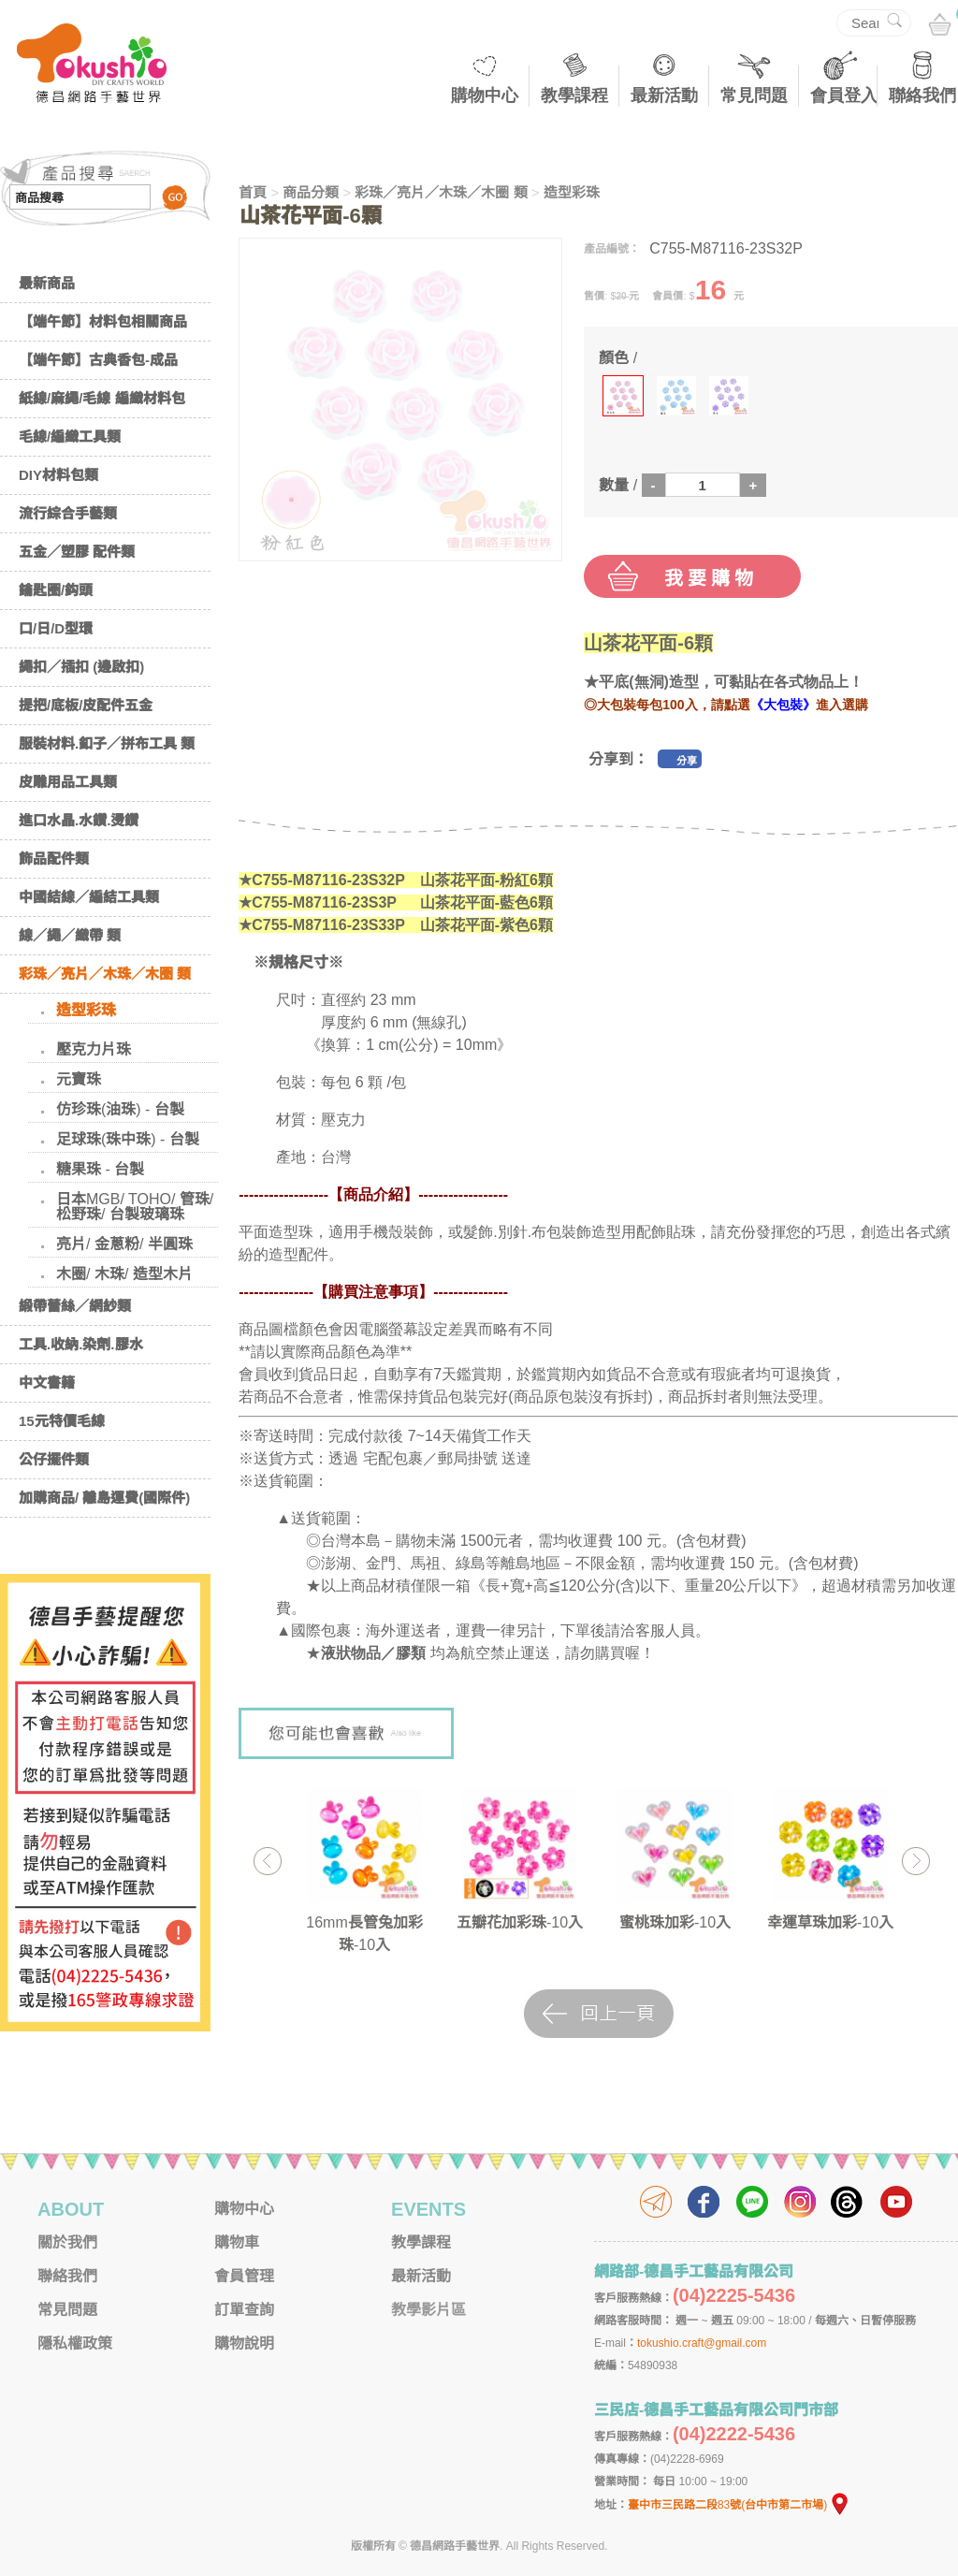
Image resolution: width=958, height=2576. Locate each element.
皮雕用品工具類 (68, 782)
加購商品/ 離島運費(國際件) (104, 1498)
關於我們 (67, 2242)
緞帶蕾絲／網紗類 (75, 1306)
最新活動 (664, 95)
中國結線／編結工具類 (89, 897)
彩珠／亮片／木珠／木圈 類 (105, 974)
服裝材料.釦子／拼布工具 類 (107, 743)
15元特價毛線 (62, 1421)
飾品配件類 (54, 858)
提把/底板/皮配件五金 (85, 705)
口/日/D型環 (56, 628)
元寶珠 (78, 1079)
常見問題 (754, 95)
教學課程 (574, 95)
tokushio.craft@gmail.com (701, 2343)
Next (915, 1860)
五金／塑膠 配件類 (77, 552)
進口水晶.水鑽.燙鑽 (78, 820)
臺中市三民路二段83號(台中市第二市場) (739, 2504)
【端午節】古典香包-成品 (98, 360)
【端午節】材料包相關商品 (103, 321)
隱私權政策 (74, 2343)
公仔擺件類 (54, 1459)
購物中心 (484, 95)
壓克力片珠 (93, 1049)
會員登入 (844, 95)
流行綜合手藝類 (68, 513)
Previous (267, 1860)
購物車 (236, 2242)
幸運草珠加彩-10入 (830, 1922)
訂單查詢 (244, 2310)
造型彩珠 (86, 1010)
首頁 (253, 192)
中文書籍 (47, 1382)
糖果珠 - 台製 (100, 1169)
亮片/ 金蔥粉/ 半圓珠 (124, 1244)
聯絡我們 (922, 95)
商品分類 (311, 192)
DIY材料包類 (58, 475)
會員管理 (244, 2276)
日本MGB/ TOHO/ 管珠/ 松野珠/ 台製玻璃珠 (134, 1206)
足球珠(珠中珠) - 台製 (127, 1139)
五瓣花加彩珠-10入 (520, 1922)
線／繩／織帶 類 (70, 935)
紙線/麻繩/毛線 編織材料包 (102, 398)
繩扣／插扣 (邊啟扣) (81, 667)
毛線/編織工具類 (70, 436)
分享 (686, 760)
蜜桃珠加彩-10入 (675, 1922)
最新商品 (47, 283)
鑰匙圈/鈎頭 (56, 590)
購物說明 (244, 2343)
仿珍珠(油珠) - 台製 (120, 1109)
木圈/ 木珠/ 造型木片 (124, 1274)
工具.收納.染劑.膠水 (81, 1344)
